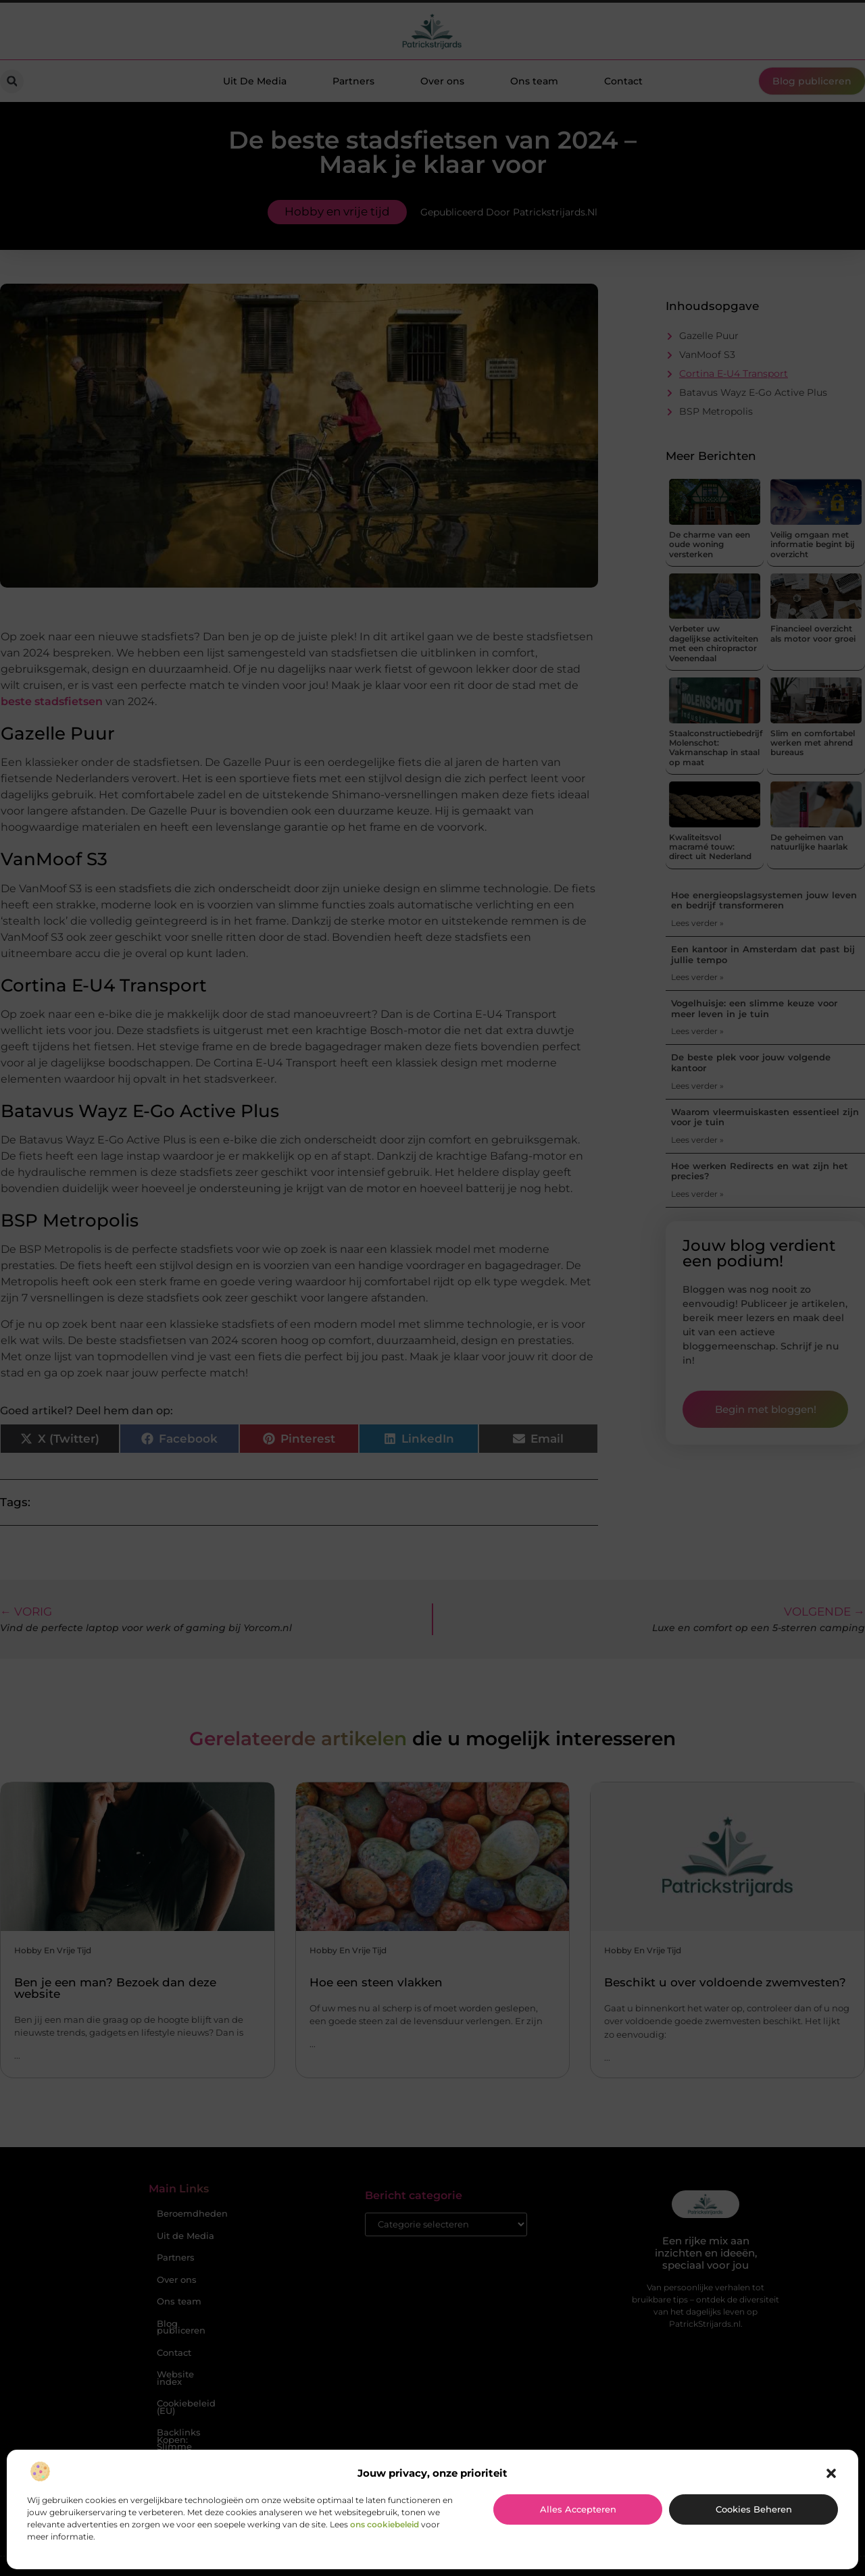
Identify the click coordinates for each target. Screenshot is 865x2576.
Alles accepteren (578, 2509)
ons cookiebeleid (384, 2524)
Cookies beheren (754, 2509)
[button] (831, 2473)
